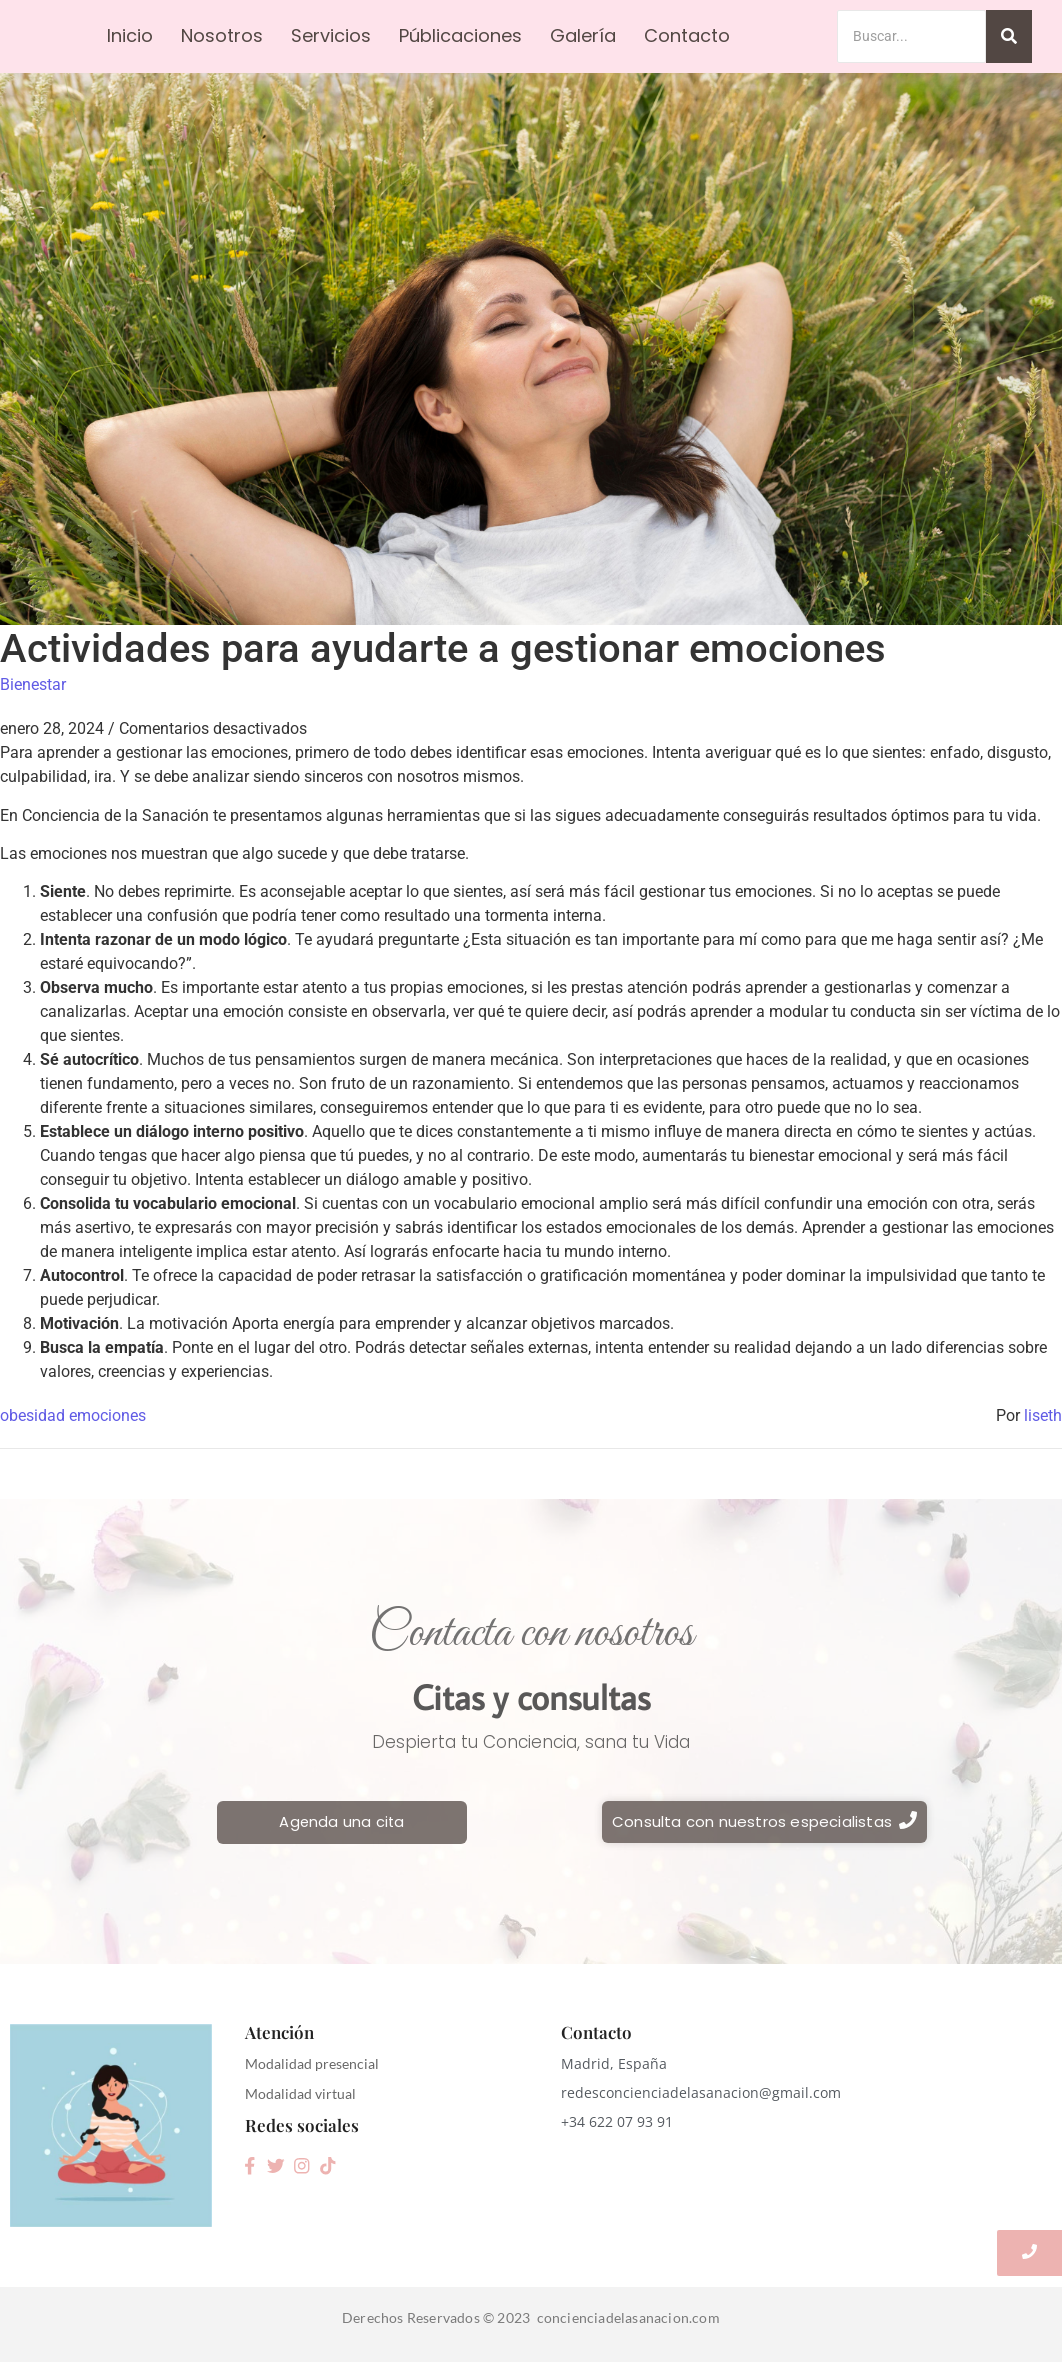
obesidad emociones (73, 1415)
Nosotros (222, 35)
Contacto (687, 35)
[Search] (911, 36)
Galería (583, 35)
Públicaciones (460, 35)
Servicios (331, 35)
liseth (1043, 1415)
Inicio (130, 35)
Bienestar (33, 684)
